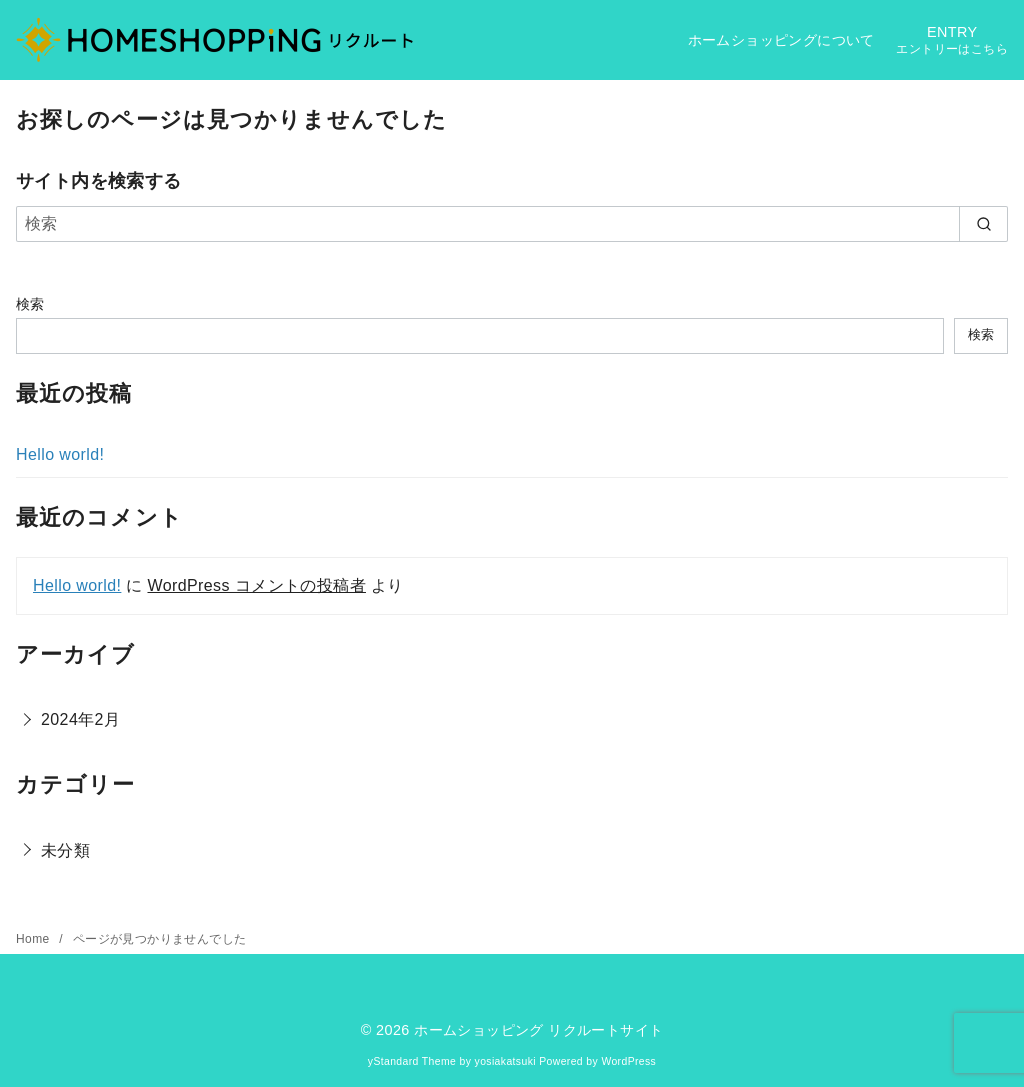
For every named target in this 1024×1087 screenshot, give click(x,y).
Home (34, 939)
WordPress (628, 1061)
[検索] (512, 224)
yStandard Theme (412, 1061)
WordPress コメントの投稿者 (256, 585)
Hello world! (60, 454)
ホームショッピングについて (781, 40)
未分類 (65, 850)
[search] (983, 224)
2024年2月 (80, 719)
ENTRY (952, 40)
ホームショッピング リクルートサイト (538, 1030)
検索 (30, 304)
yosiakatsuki (505, 1061)
